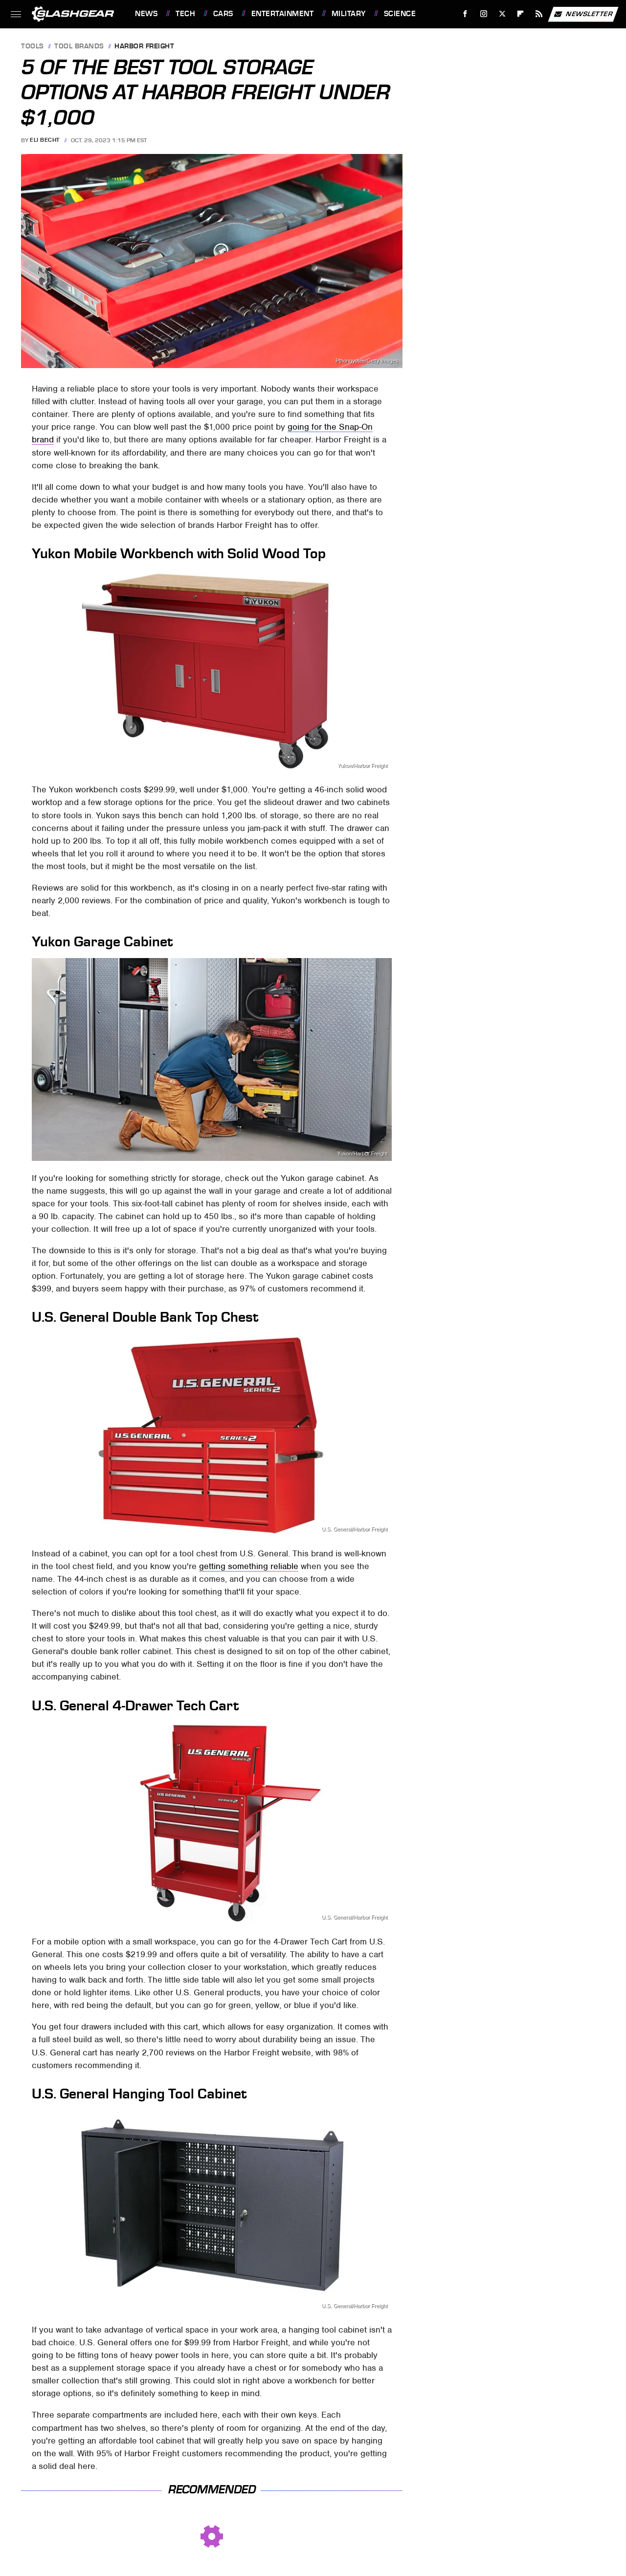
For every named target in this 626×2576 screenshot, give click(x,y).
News (146, 13)
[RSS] (539, 14)
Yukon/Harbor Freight (362, 765)
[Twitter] (502, 14)
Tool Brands (79, 47)
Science (400, 13)
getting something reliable (248, 1566)
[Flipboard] (521, 14)
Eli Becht (45, 140)
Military (349, 13)
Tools (32, 47)
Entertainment (282, 13)
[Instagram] (484, 14)
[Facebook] (465, 14)
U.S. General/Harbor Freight (354, 1529)
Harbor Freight (144, 47)
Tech (185, 13)
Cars (223, 13)
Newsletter (583, 14)
